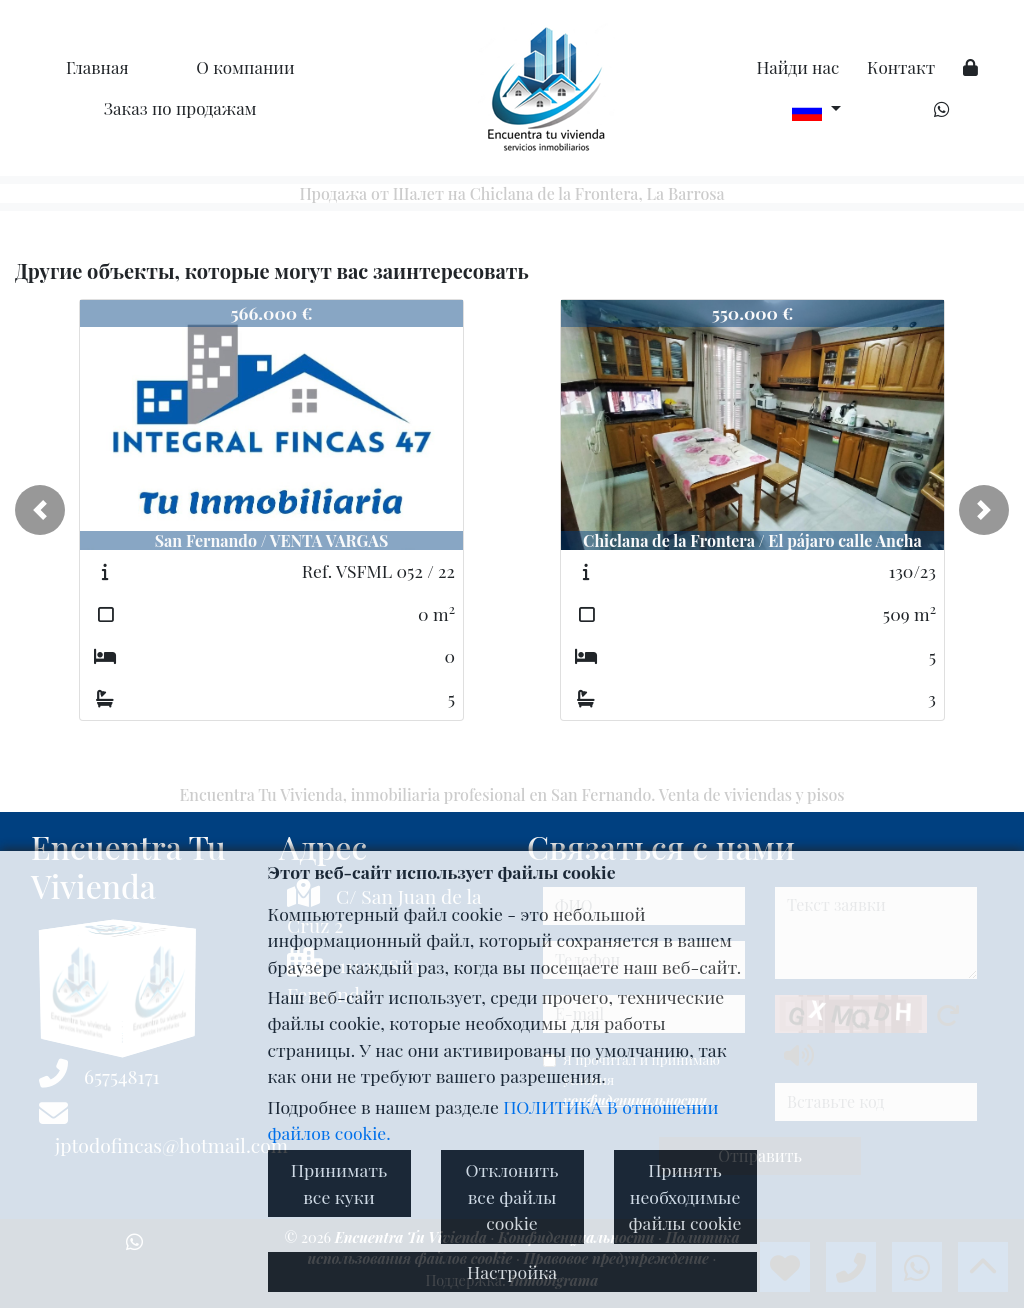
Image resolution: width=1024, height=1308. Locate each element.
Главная (97, 67)
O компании (245, 67)
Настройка (512, 1271)
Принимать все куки (339, 1182)
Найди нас (797, 67)
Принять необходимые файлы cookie (685, 1196)
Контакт (901, 67)
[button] (40, 510)
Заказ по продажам (180, 108)
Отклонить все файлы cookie (511, 1196)
